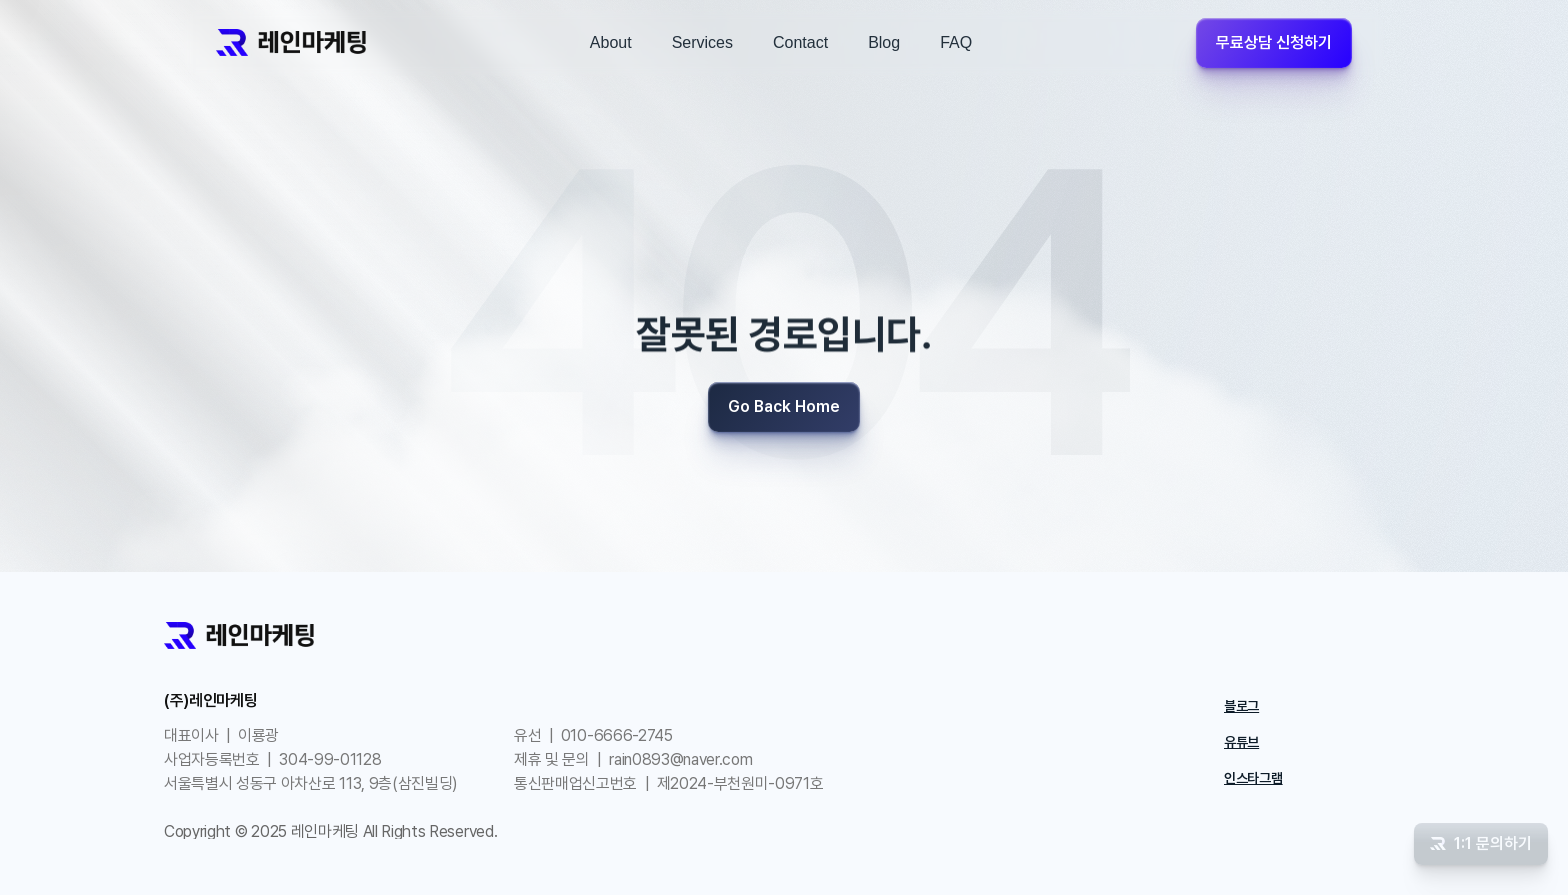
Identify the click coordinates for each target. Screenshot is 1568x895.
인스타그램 (1253, 778)
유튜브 (1241, 742)
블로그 (1241, 706)
